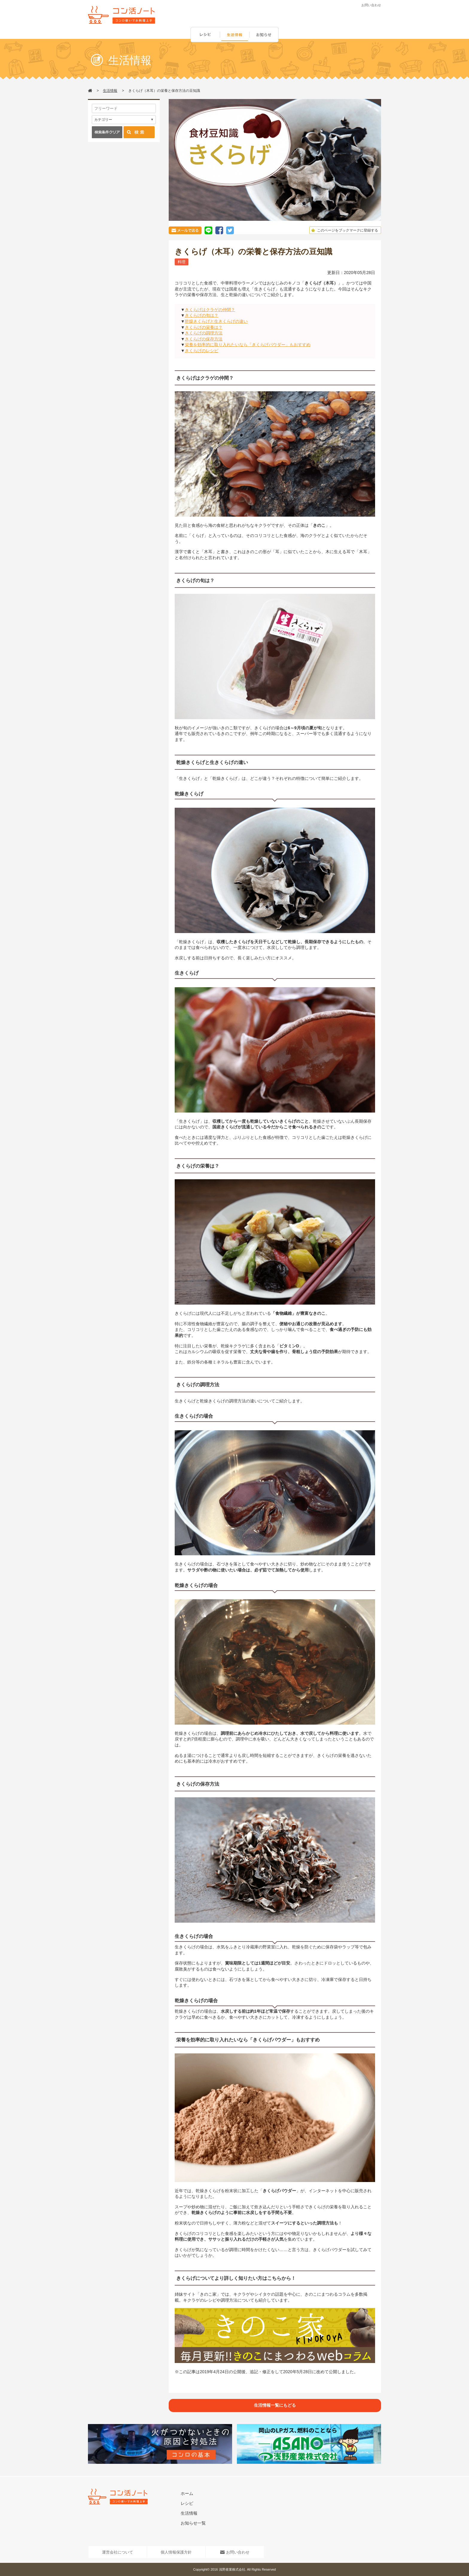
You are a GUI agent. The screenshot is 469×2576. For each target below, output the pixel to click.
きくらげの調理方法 (204, 333)
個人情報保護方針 (176, 2552)
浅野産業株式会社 (232, 2569)
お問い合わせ (371, 5)
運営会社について (117, 2552)
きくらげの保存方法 (204, 339)
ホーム (187, 2493)
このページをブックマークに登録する (344, 230)
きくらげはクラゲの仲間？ (210, 309)
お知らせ (265, 35)
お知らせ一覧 (193, 2523)
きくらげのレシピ (201, 350)
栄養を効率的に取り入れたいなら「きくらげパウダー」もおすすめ (247, 344)
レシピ (205, 35)
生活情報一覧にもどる (275, 2405)
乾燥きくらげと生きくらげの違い (216, 321)
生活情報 (235, 35)
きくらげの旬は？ (201, 315)
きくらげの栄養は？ (204, 327)
